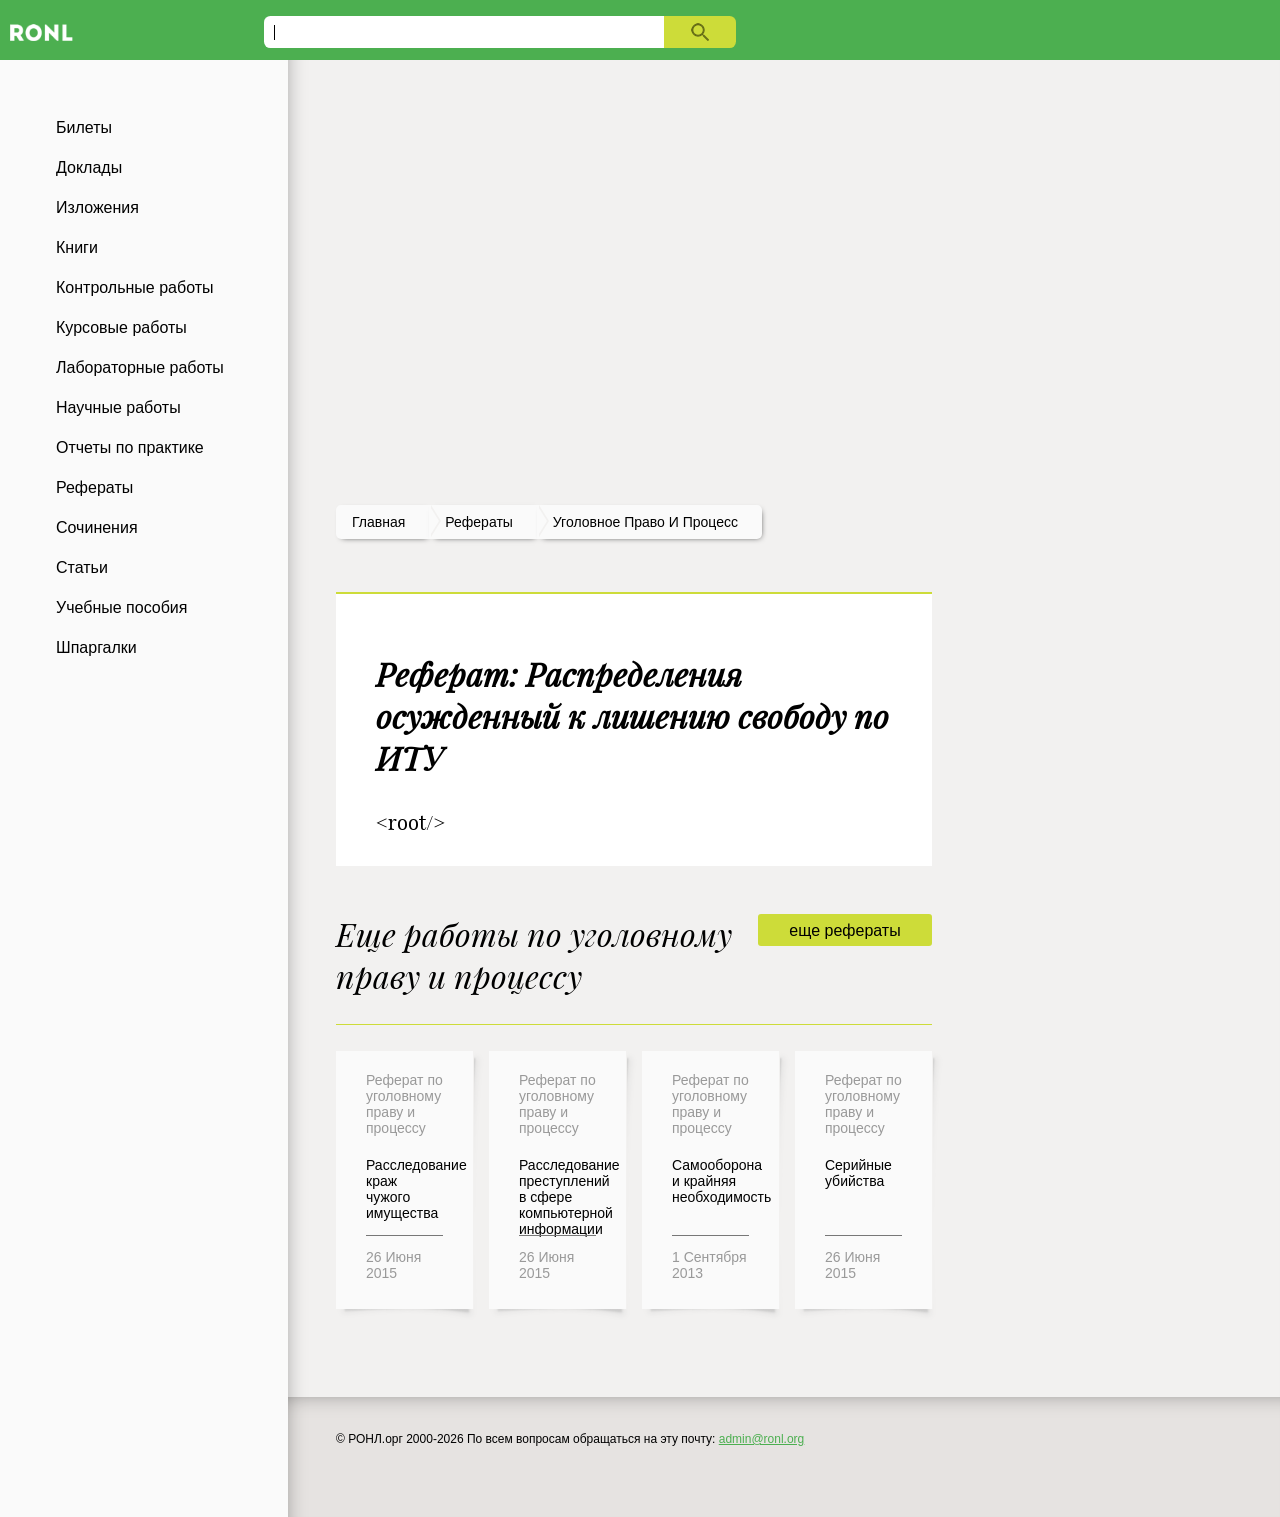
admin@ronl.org (762, 1439)
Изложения (97, 207)
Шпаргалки (96, 647)
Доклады (89, 167)
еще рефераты (844, 930)
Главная (378, 522)
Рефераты (94, 487)
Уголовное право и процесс (645, 522)
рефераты (479, 522)
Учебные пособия (121, 607)
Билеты (84, 127)
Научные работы (118, 407)
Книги (77, 247)
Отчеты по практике (130, 447)
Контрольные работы (135, 287)
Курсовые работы (121, 327)
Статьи (82, 567)
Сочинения (97, 527)
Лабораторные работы (140, 367)
